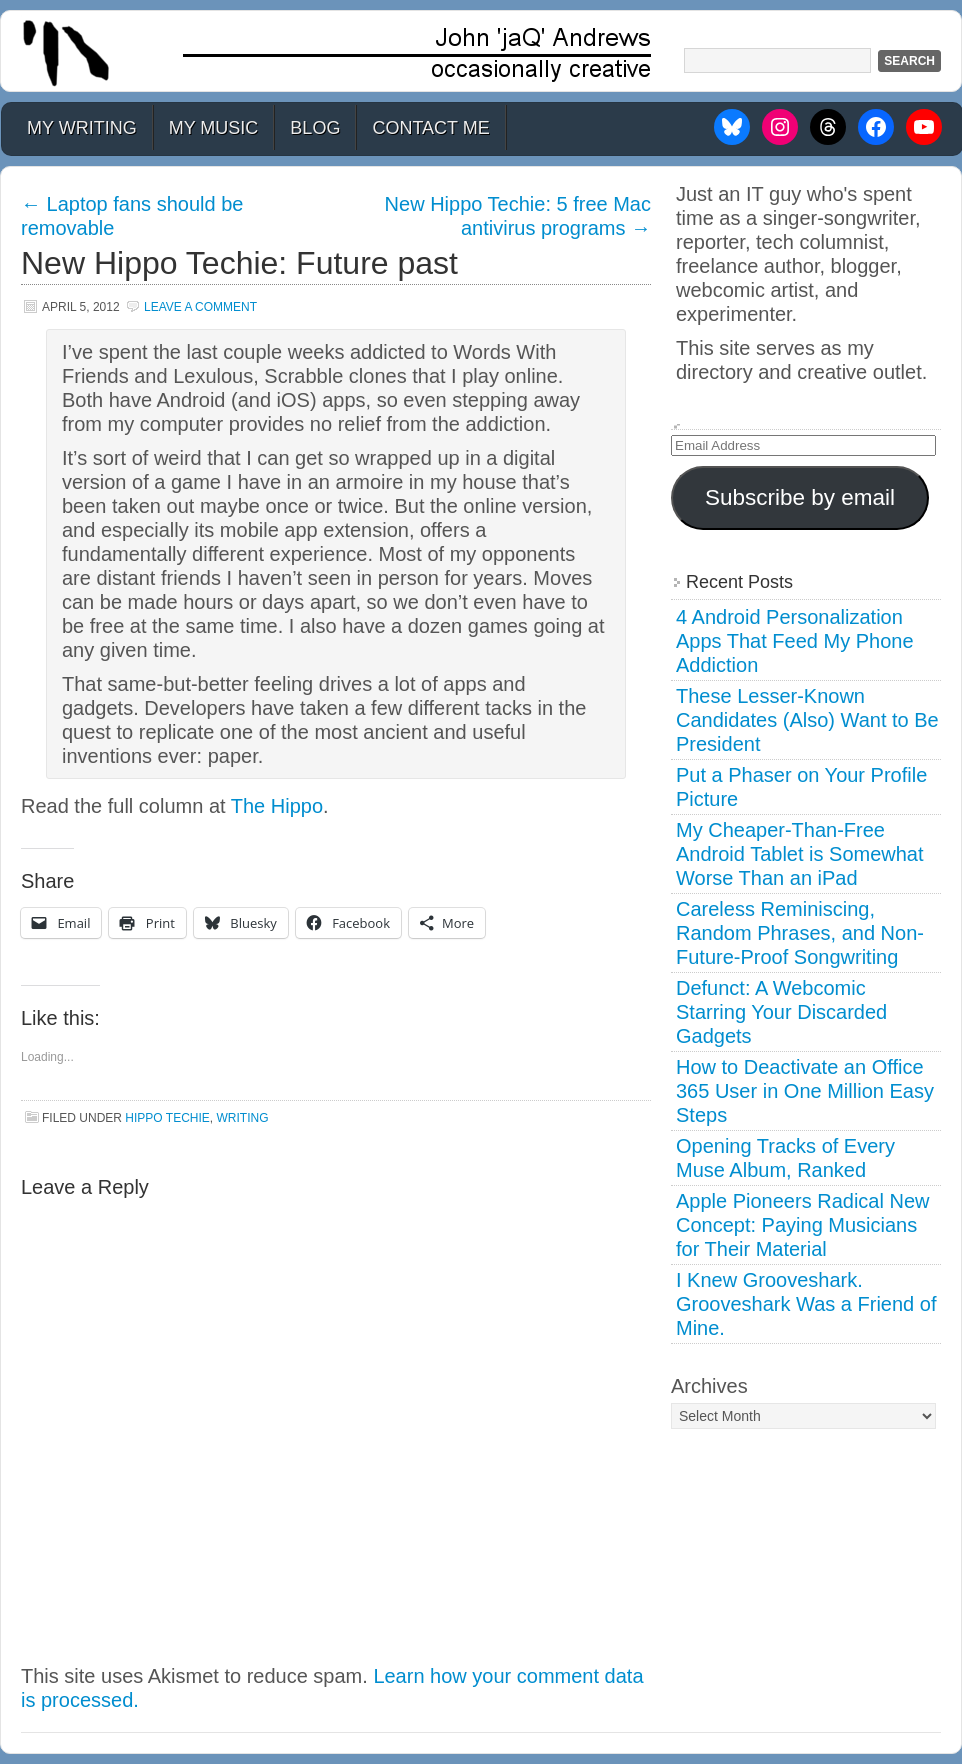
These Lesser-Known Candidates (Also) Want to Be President (807, 720)
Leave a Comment (200, 307)
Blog (315, 128)
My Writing (82, 128)
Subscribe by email (800, 497)
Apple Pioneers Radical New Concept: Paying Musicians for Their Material (802, 1225)
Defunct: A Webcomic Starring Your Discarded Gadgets (781, 1012)
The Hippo (277, 806)
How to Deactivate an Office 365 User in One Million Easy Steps (805, 1091)
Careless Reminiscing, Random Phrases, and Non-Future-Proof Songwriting (800, 933)
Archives (709, 1386)
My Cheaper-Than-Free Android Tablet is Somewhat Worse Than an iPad (800, 854)
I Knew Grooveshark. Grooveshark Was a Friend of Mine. (806, 1304)
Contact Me (430, 128)
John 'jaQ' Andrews (481, 51)
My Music (214, 128)
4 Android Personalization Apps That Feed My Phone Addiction (795, 641)
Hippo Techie (167, 1118)
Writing (242, 1118)
